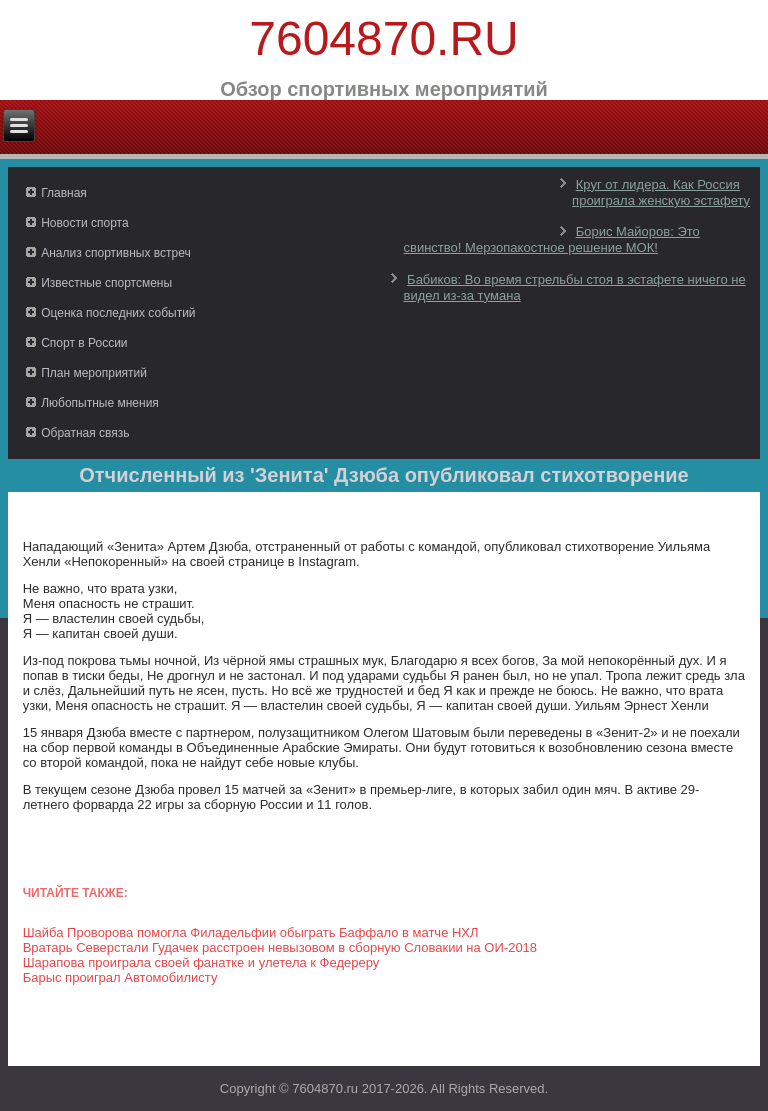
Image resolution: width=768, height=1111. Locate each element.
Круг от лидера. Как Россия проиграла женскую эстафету (661, 192)
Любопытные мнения (100, 403)
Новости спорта (84, 223)
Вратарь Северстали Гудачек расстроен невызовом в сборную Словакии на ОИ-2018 (280, 947)
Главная (64, 193)
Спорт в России (84, 343)
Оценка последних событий (118, 313)
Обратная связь (85, 433)
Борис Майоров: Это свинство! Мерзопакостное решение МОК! (551, 239)
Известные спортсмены (106, 283)
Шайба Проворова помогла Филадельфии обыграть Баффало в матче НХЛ (251, 932)
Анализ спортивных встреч (116, 253)
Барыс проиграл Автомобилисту (120, 977)
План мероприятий (94, 373)
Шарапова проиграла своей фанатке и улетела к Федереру (201, 962)
